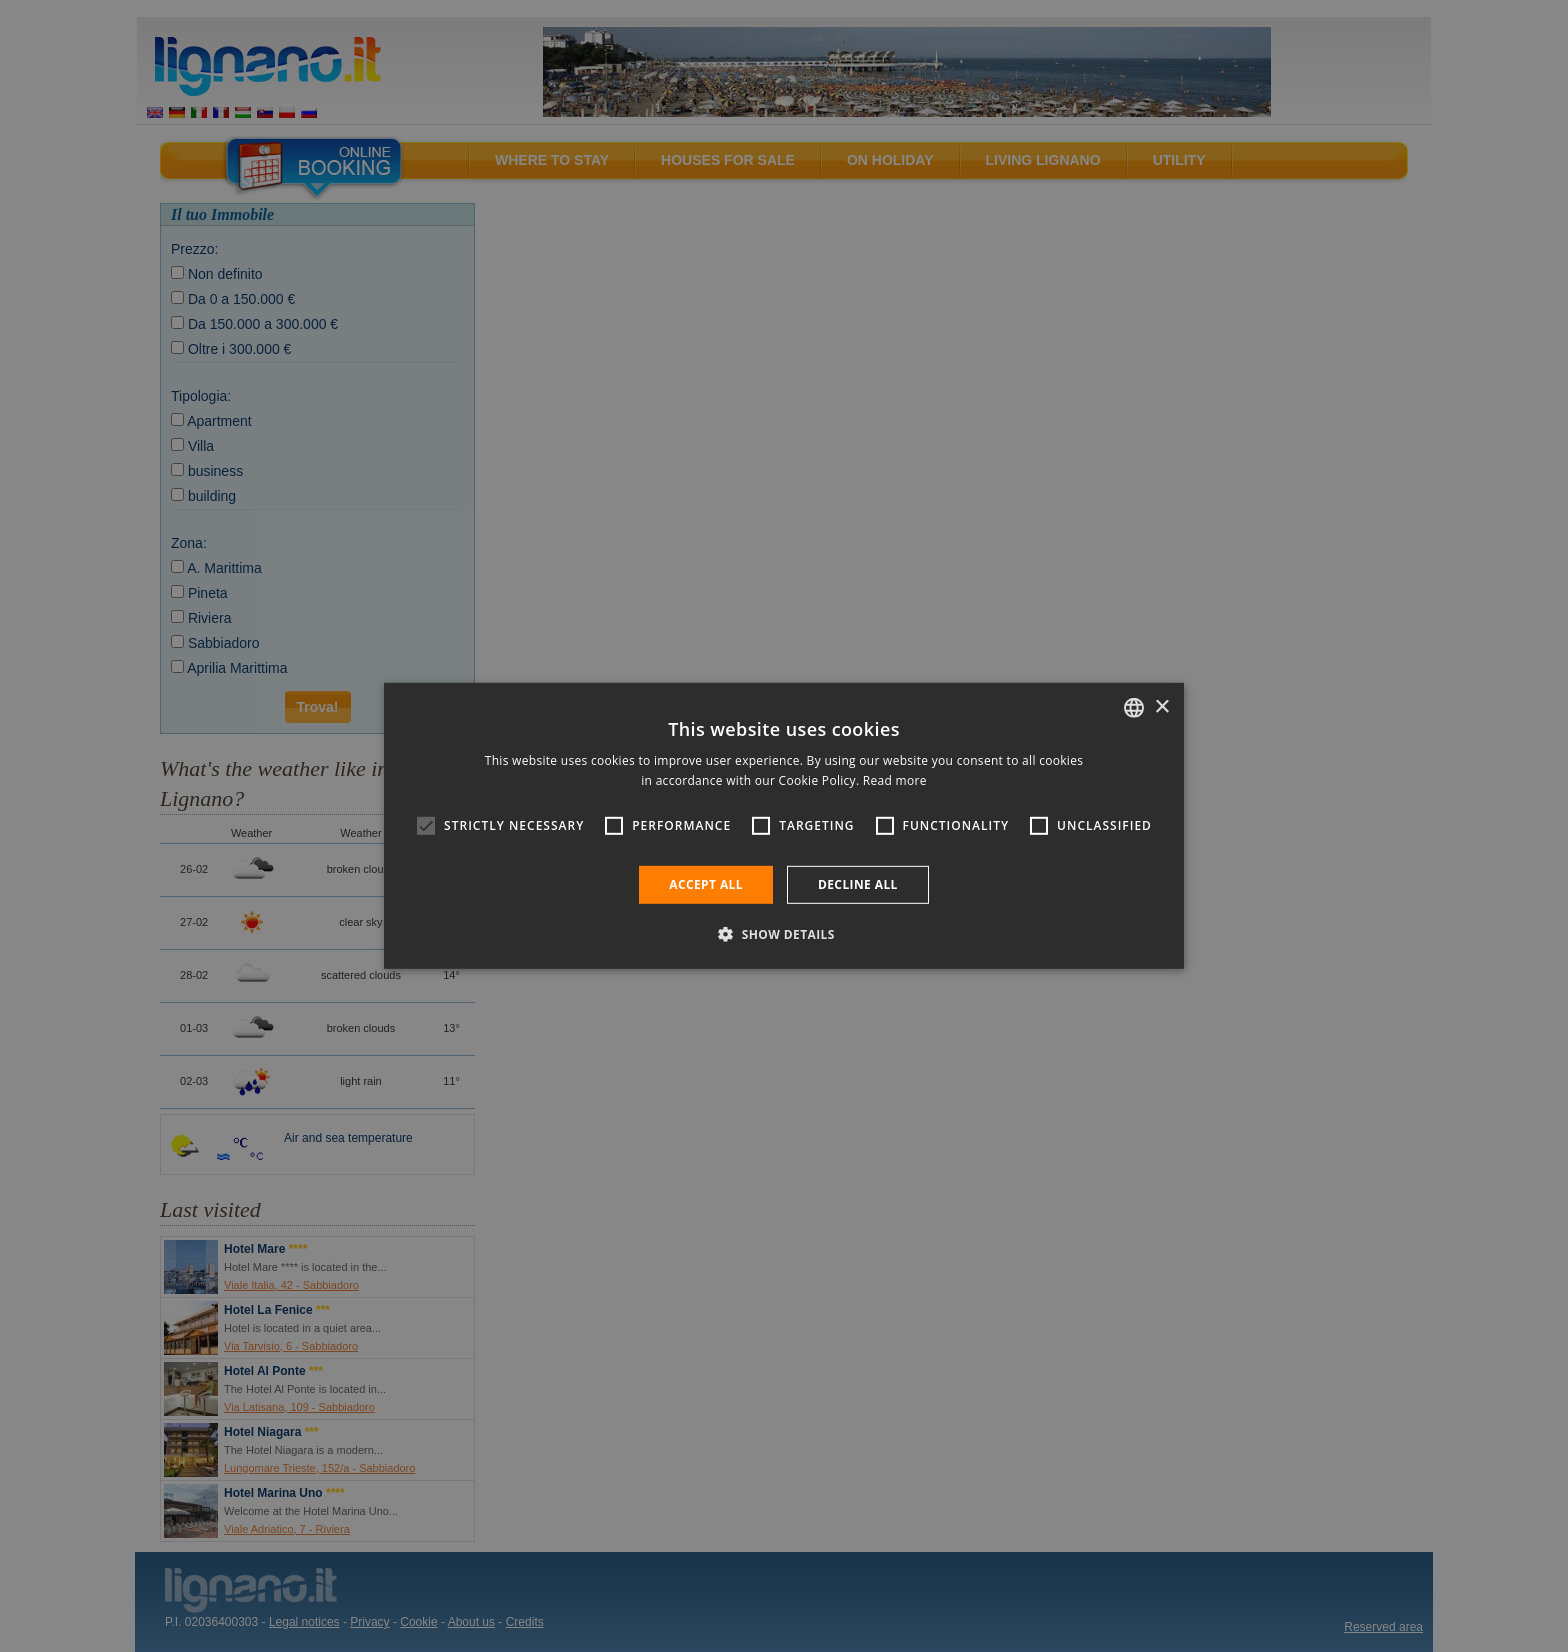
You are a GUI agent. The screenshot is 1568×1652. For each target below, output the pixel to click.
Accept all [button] (706, 884)
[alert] (784, 826)
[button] (784, 934)
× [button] (1161, 706)
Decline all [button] (858, 884)
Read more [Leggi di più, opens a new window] (895, 780)
